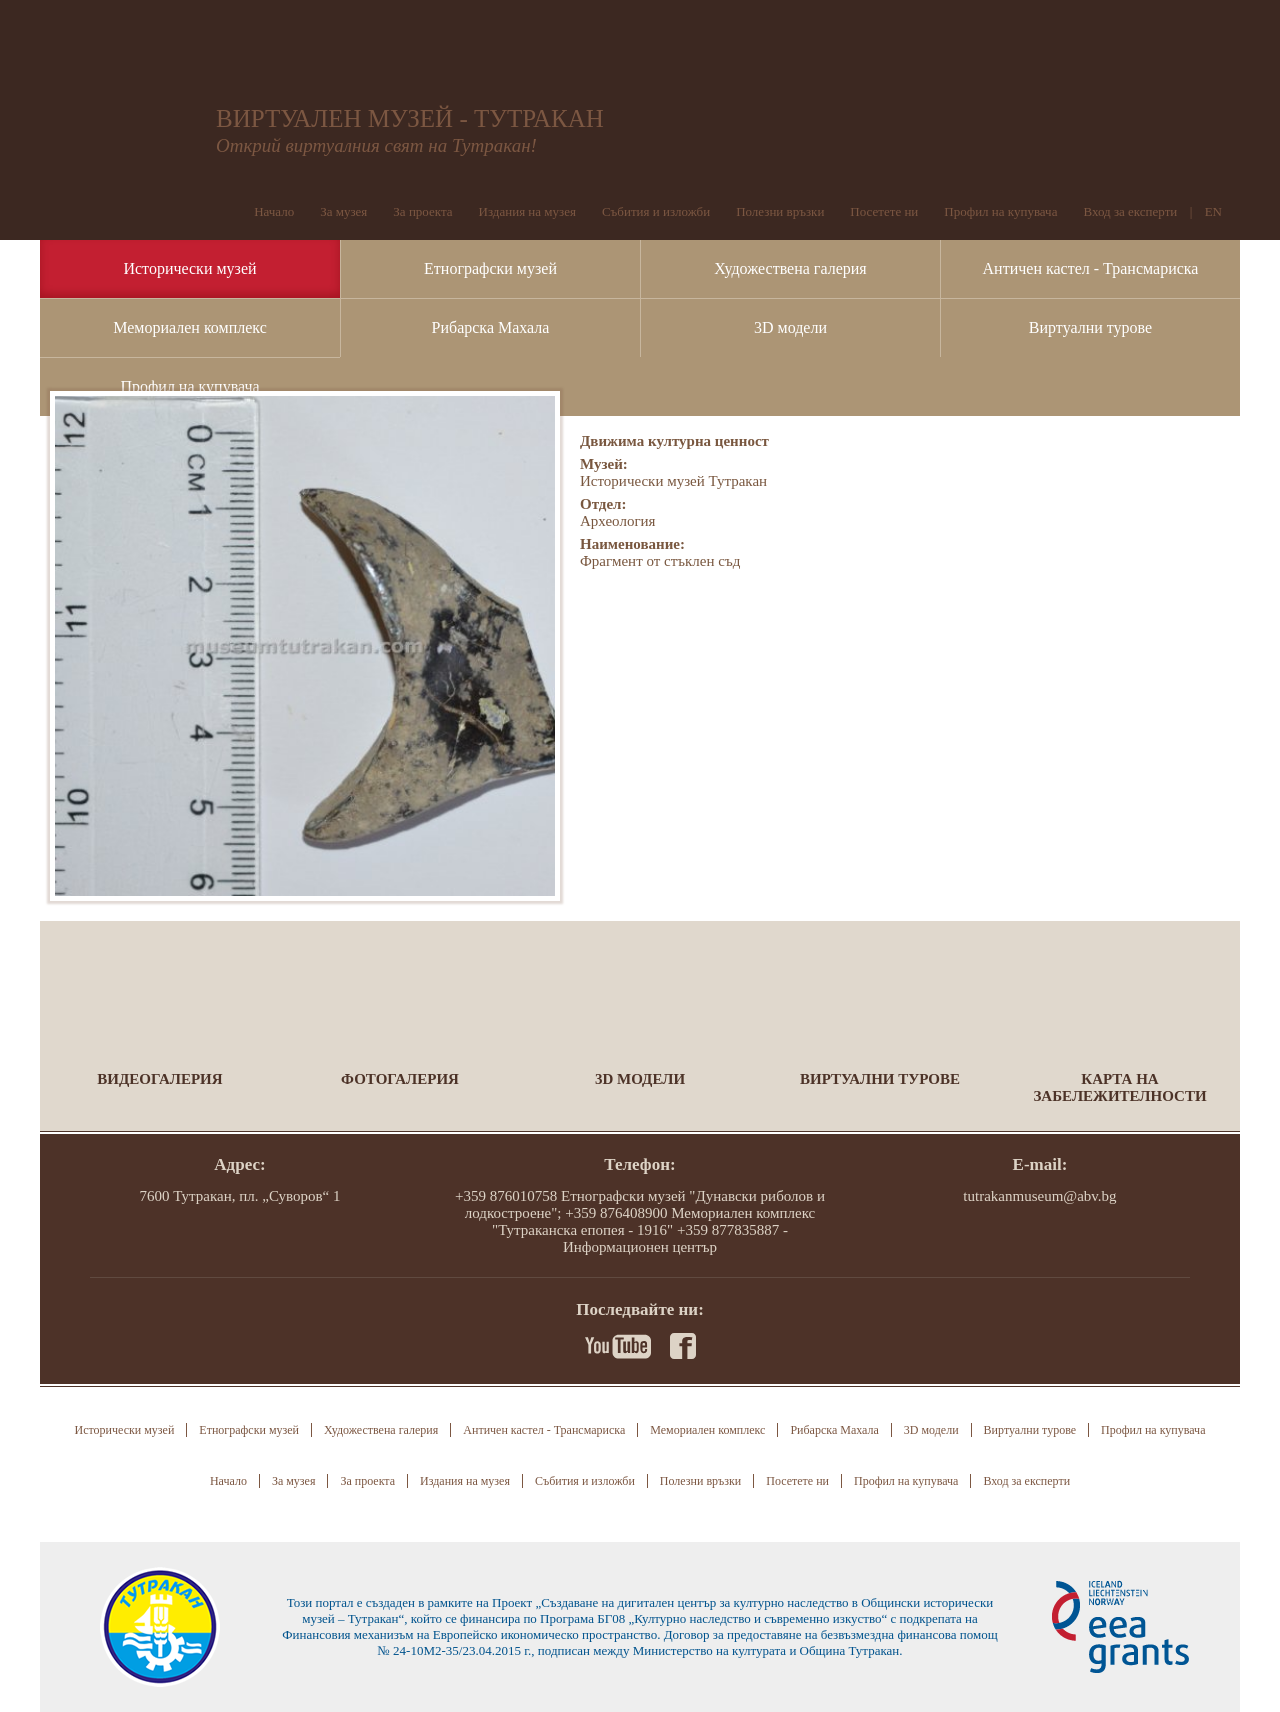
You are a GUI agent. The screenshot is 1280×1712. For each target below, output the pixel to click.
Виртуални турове (1090, 327)
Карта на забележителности (1119, 1087)
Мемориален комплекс (190, 327)
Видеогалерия (159, 1079)
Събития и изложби (656, 211)
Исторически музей (189, 268)
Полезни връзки (780, 211)
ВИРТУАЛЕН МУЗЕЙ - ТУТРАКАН (410, 118)
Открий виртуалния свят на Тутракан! (376, 145)
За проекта (422, 211)
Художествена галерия (790, 268)
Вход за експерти (1130, 211)
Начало (274, 211)
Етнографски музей (490, 268)
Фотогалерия (400, 1079)
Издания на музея (527, 211)
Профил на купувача (189, 386)
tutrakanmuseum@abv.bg (1039, 1196)
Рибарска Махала (491, 327)
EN (1213, 211)
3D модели (790, 327)
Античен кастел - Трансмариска (1091, 268)
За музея (343, 211)
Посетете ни (884, 211)
